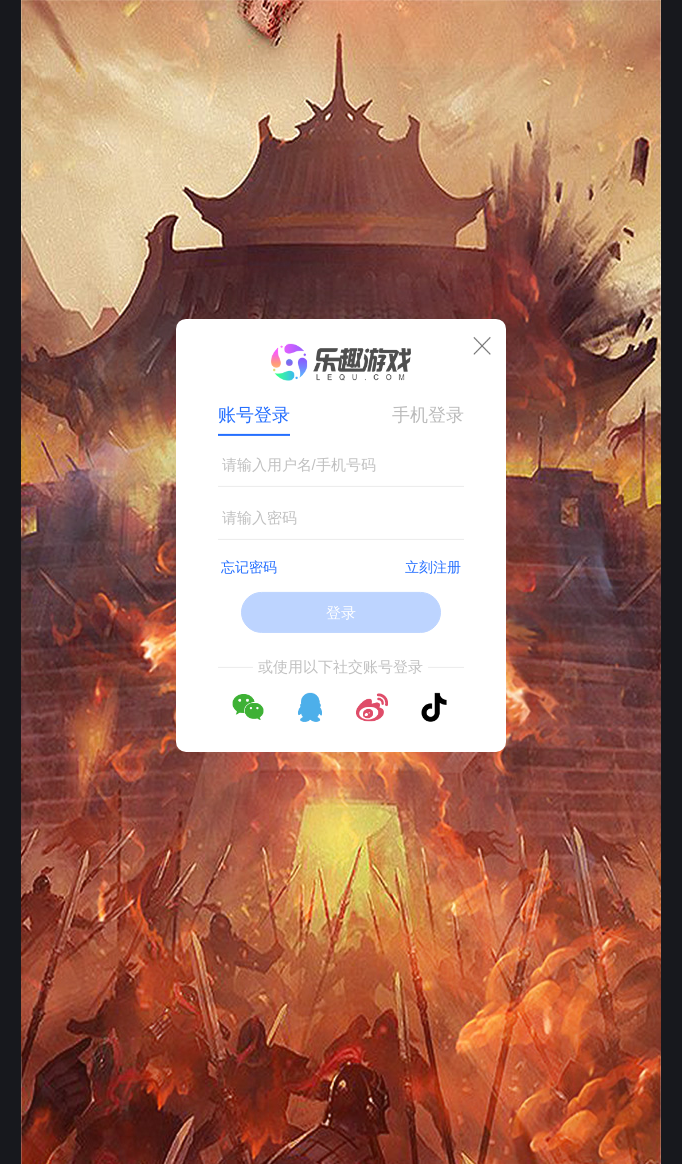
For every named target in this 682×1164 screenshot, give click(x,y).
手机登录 (428, 415)
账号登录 (254, 415)
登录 (341, 612)
